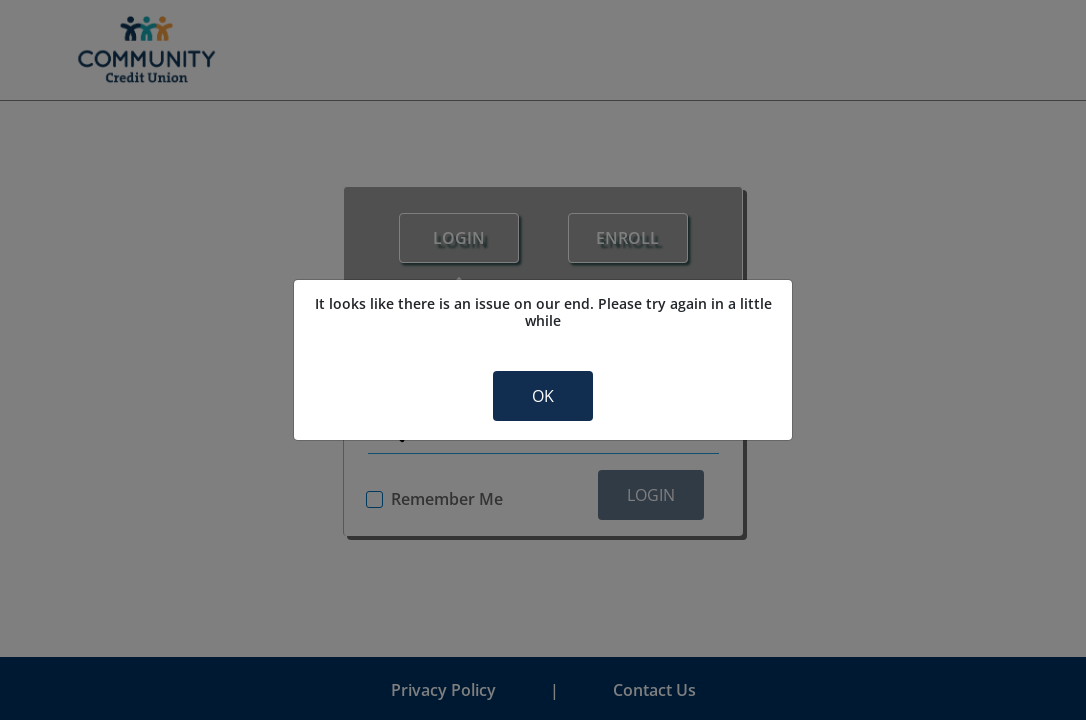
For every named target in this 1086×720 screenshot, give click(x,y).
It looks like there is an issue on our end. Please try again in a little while (543, 312)
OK (543, 396)
